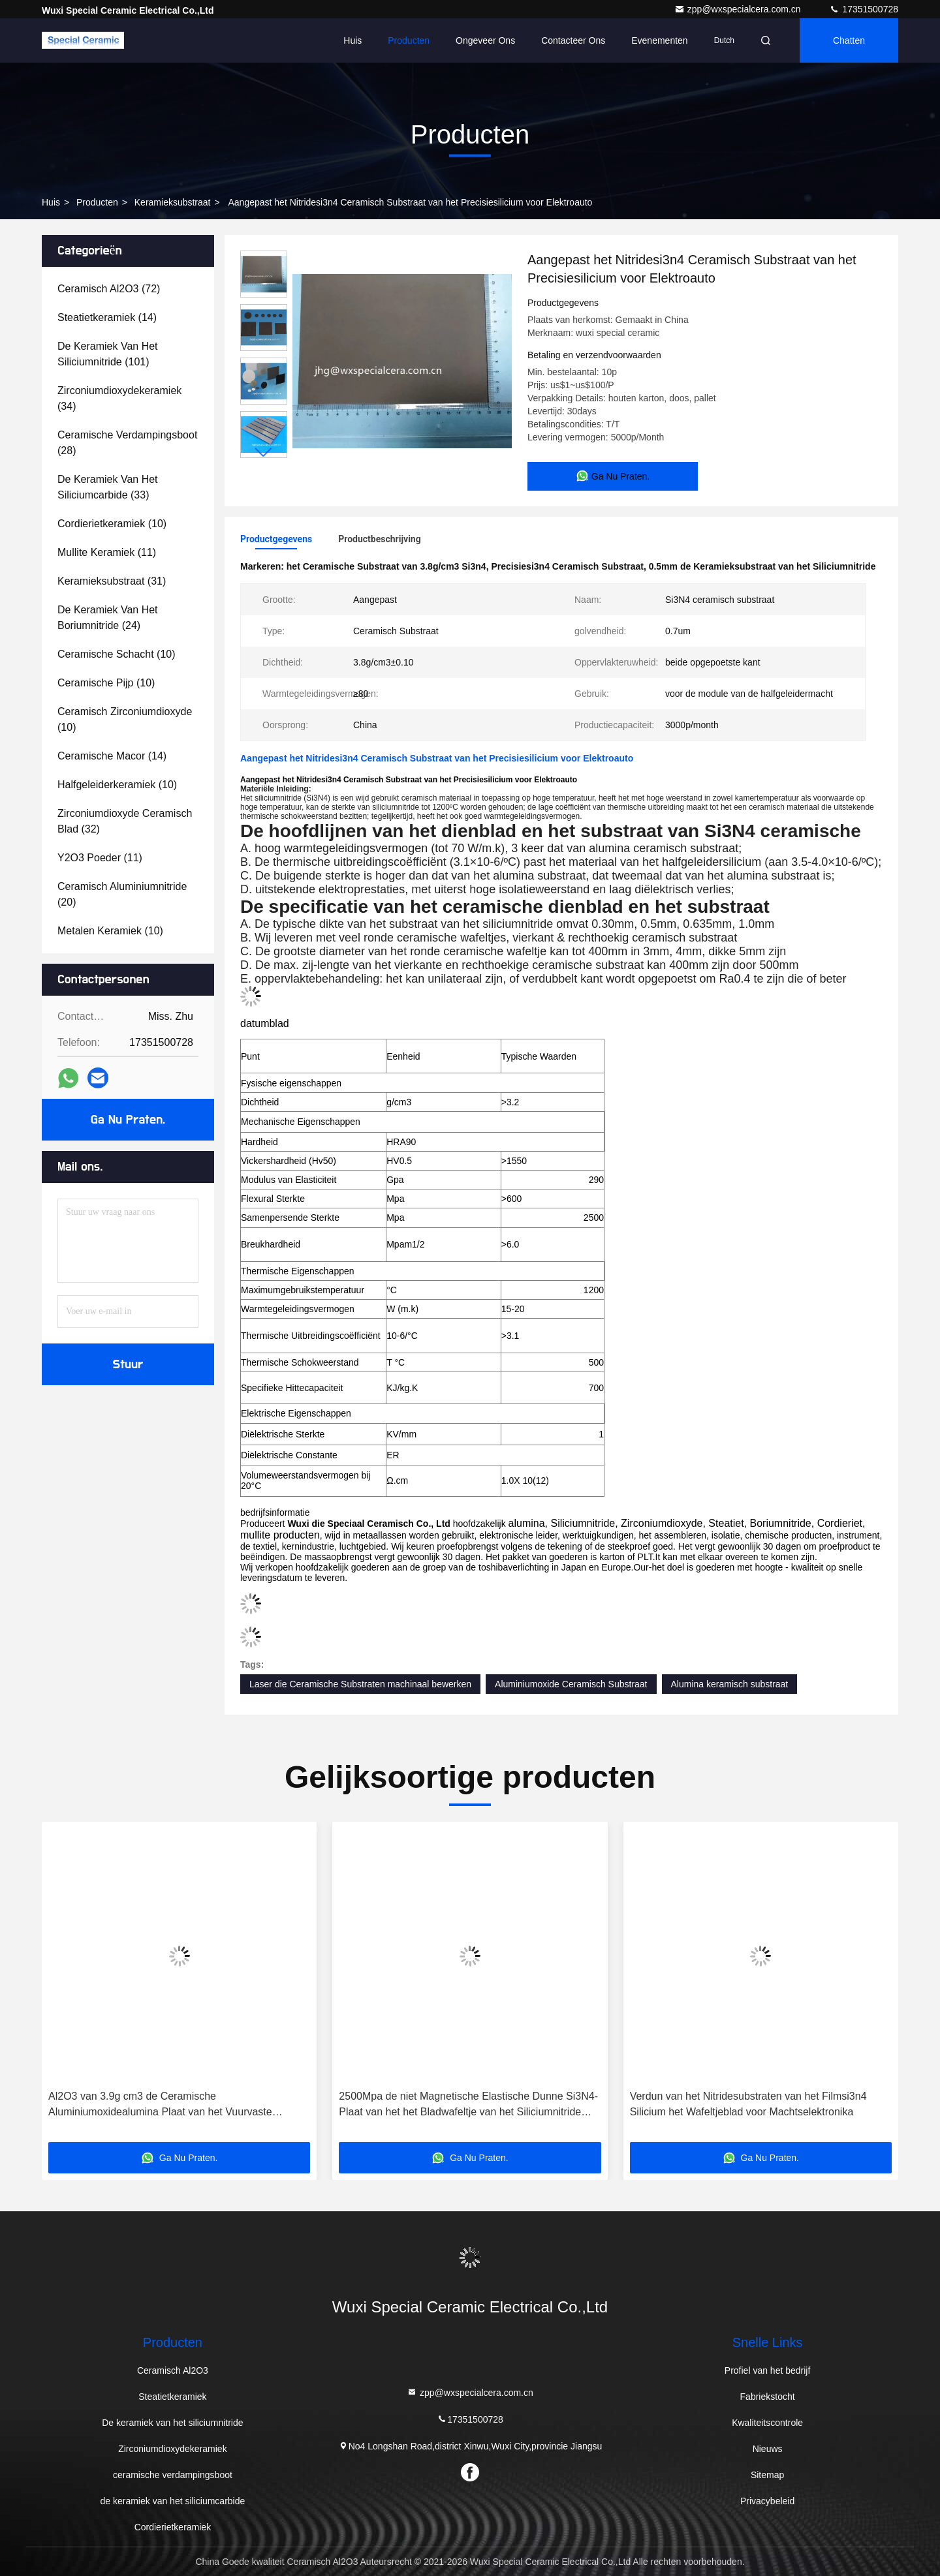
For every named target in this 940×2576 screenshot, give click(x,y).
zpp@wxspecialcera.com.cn (739, 9)
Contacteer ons (573, 40)
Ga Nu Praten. (128, 1119)
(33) (107, 487)
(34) (119, 398)
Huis (352, 40)
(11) (106, 552)
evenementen (659, 40)
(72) (108, 288)
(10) (111, 523)
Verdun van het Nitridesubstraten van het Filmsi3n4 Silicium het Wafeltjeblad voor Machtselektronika (748, 2104)
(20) (122, 894)
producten (97, 202)
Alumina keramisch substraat (730, 1684)
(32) (124, 821)
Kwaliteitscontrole (767, 2422)
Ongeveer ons (485, 40)
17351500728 (863, 9)
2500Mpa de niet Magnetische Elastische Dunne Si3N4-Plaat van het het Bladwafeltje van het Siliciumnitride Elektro (468, 2105)
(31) (111, 581)
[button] (263, 452)
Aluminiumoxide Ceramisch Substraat (571, 1684)
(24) (107, 617)
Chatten (849, 40)
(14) (107, 317)
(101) (107, 354)
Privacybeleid (767, 2501)
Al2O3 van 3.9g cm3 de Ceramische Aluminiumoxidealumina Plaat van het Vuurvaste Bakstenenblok (160, 2105)
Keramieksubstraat (172, 202)
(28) (127, 442)
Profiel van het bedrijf (768, 2370)
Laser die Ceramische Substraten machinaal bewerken (360, 1684)
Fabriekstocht (767, 2396)
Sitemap (767, 2475)
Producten (409, 40)
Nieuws (768, 2449)
